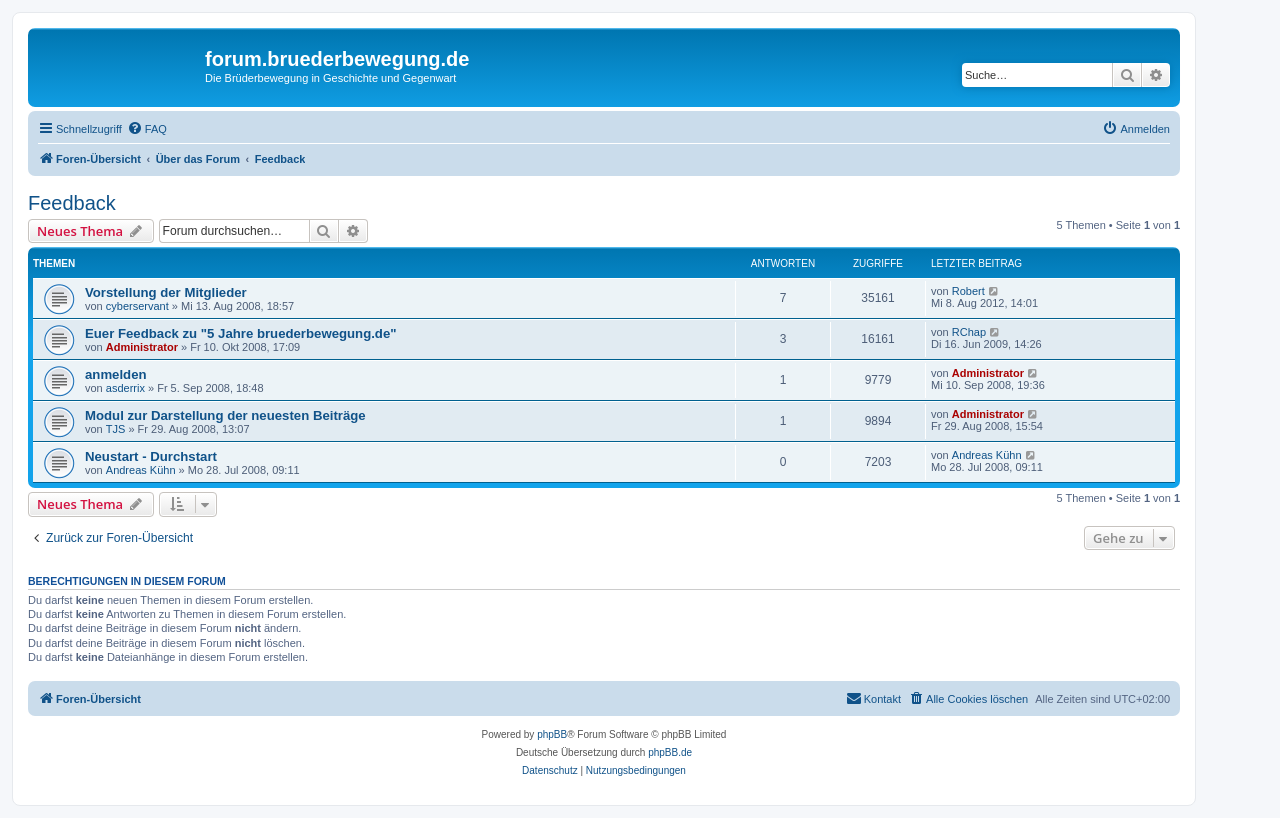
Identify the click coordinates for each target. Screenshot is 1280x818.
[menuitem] (147, 129)
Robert (968, 291)
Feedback (72, 203)
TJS (116, 429)
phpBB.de (670, 752)
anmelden (116, 374)
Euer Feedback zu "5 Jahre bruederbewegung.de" (241, 333)
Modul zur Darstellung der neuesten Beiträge (225, 415)
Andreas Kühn (141, 470)
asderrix (125, 388)
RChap (969, 332)
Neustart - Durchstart (151, 456)
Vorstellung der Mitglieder (166, 292)
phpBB (552, 734)
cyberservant (137, 306)
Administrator (142, 347)
